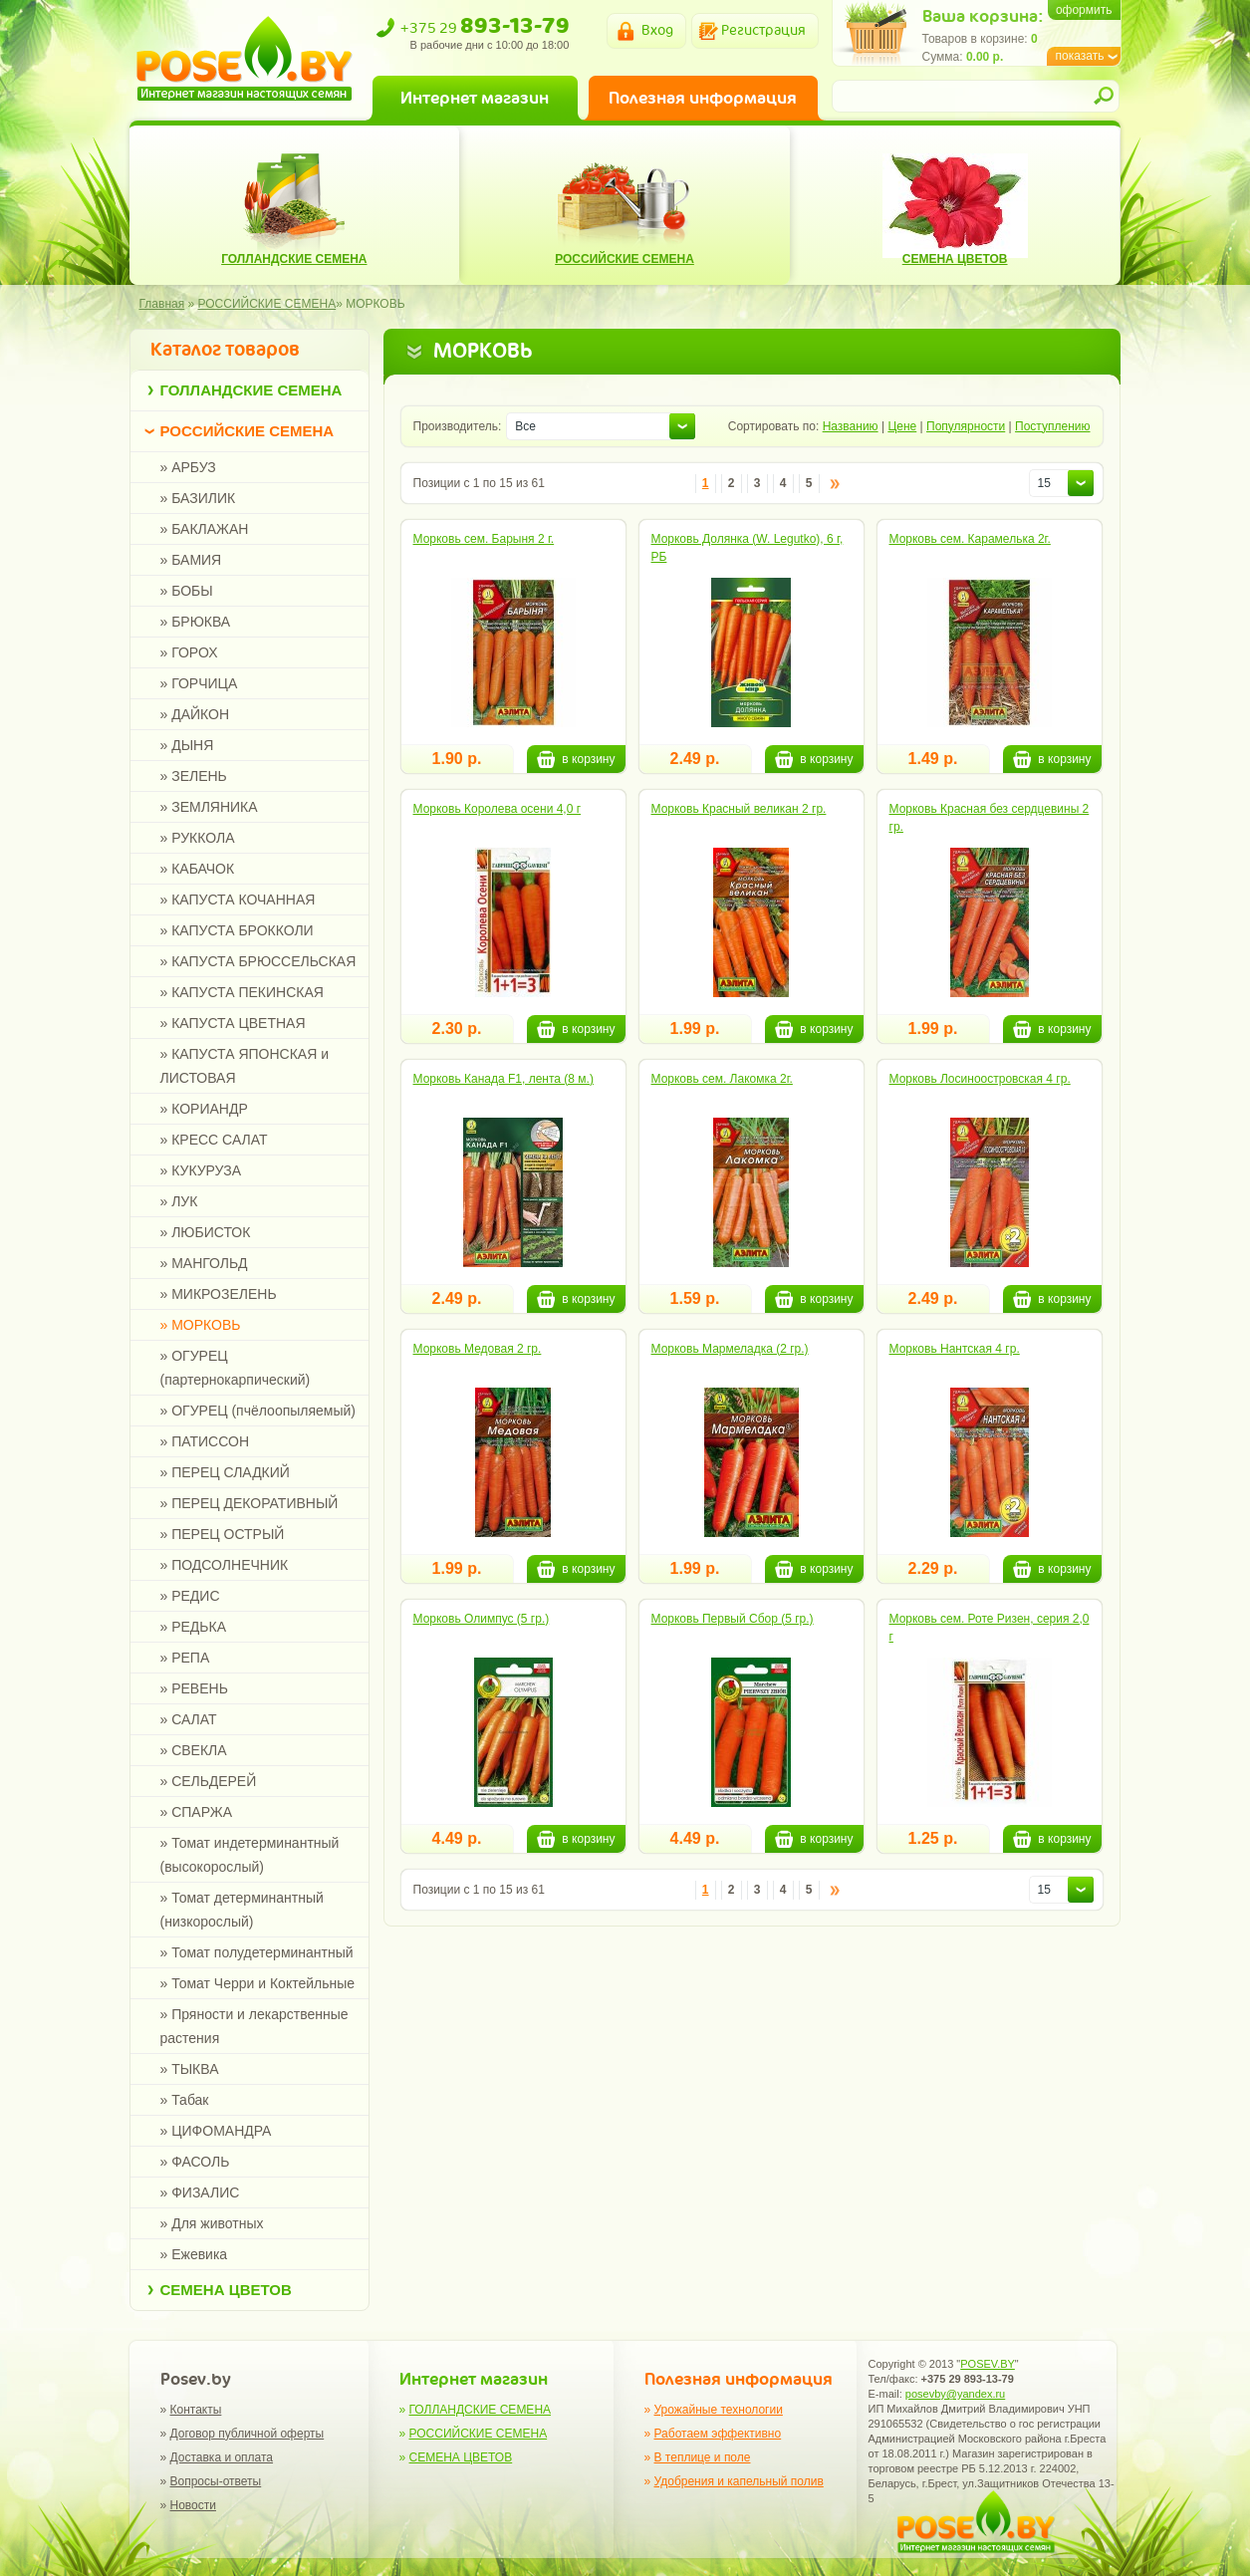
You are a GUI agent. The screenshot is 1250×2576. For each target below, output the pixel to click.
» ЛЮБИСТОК (205, 1232)
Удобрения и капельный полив (739, 2481)
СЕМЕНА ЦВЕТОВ (226, 2289)
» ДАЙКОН (195, 714)
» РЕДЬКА (193, 1627)
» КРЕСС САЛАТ (214, 1140)
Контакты (196, 2410)
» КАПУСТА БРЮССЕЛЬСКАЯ (258, 961)
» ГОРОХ (189, 652)
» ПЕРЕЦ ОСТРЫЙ (222, 1534)
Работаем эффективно (718, 2434)
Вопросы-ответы (216, 2481)
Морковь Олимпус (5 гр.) (481, 1619)
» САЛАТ (188, 1719)
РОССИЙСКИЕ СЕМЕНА (247, 430)
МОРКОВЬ (375, 304)
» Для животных (212, 2223)
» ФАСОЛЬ (195, 2162)
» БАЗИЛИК (198, 498)
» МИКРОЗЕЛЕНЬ (218, 1294)
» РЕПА (185, 1658)
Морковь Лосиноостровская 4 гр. (980, 1079)
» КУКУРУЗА (201, 1170)
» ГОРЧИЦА (199, 683)
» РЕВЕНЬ (194, 1688)
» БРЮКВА (195, 622)
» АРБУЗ (188, 467)
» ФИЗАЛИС (200, 2192)
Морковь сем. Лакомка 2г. (722, 1079)
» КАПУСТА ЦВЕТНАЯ (233, 1023)
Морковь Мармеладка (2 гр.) (730, 1349)
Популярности (965, 426)
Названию (850, 426)
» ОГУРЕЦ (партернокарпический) (235, 1368)
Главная (162, 304)
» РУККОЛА (197, 838)
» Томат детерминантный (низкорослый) (242, 1910)
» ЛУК (179, 1201)
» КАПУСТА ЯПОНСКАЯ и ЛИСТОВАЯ (245, 1066)
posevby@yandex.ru (955, 2394)
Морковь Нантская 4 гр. (954, 1349)
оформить (1084, 10)
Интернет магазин (474, 98)
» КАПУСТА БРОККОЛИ (237, 930)
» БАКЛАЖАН (204, 529)
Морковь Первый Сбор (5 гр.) (732, 1619)
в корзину (576, 759)
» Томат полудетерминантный (257, 1952)
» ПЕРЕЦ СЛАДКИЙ (225, 1472)
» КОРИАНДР (204, 1109)
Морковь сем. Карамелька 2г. (970, 539)
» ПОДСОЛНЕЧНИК (224, 1565)
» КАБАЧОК (197, 869)
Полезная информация (703, 98)
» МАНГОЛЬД (204, 1263)
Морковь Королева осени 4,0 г (497, 809)
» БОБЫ (186, 591)
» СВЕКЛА (193, 1750)
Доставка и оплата (222, 2457)
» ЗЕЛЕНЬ (193, 776)
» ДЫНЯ (187, 745)
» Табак (184, 2100)
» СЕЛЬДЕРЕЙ (208, 1781)
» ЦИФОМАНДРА (216, 2131)
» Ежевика (194, 2254)
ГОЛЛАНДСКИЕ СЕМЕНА (251, 390)
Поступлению (1052, 426)
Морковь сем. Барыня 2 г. (484, 539)
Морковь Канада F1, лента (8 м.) (503, 1079)
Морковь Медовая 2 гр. (477, 1349)
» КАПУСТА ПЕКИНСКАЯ (242, 992)
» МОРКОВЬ (200, 1325)
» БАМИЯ (191, 560)
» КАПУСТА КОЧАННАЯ (238, 899)
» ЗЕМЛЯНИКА (209, 807)
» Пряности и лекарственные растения (254, 2026)
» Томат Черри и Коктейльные (258, 1983)
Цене (901, 426)
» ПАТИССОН (205, 1441)
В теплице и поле (702, 2457)
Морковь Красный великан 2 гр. (739, 809)
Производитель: (457, 426)
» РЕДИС (190, 1596)
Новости (193, 2505)
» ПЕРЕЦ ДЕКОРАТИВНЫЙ (249, 1503)
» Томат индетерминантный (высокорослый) (250, 1855)
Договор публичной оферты (247, 2434)
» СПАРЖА (196, 1812)
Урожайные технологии (718, 2410)
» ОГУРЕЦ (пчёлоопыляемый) (258, 1410)
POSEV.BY (987, 2364)
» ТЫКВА (189, 2069)
